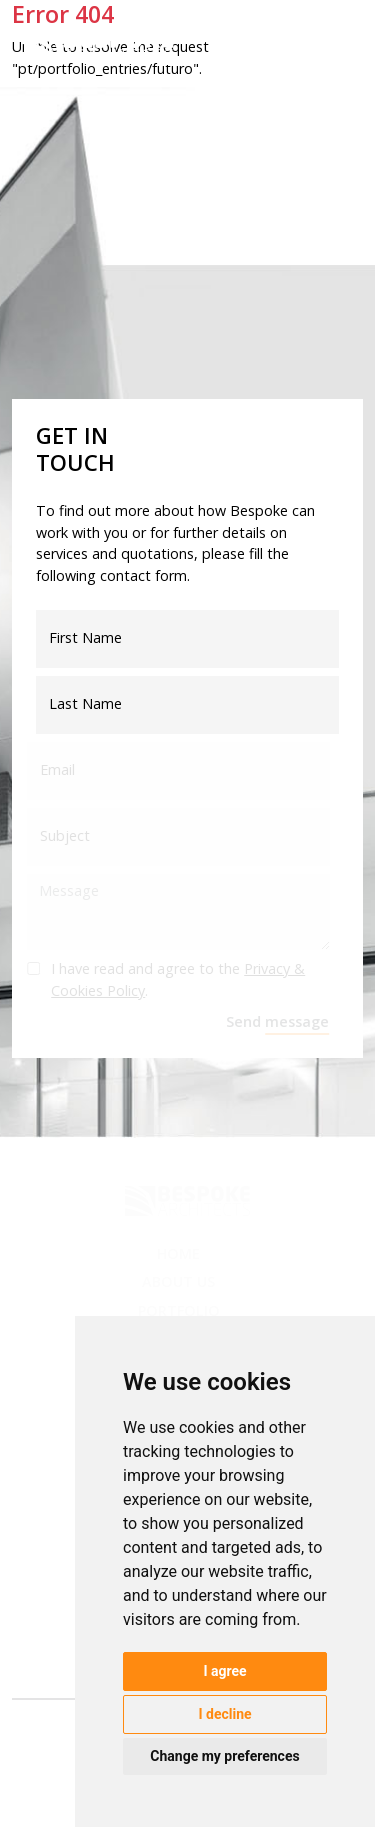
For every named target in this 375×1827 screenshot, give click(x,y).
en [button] (279, 42)
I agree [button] (224, 1671)
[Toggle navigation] (335, 47)
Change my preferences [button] (224, 1756)
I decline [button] (224, 1714)
